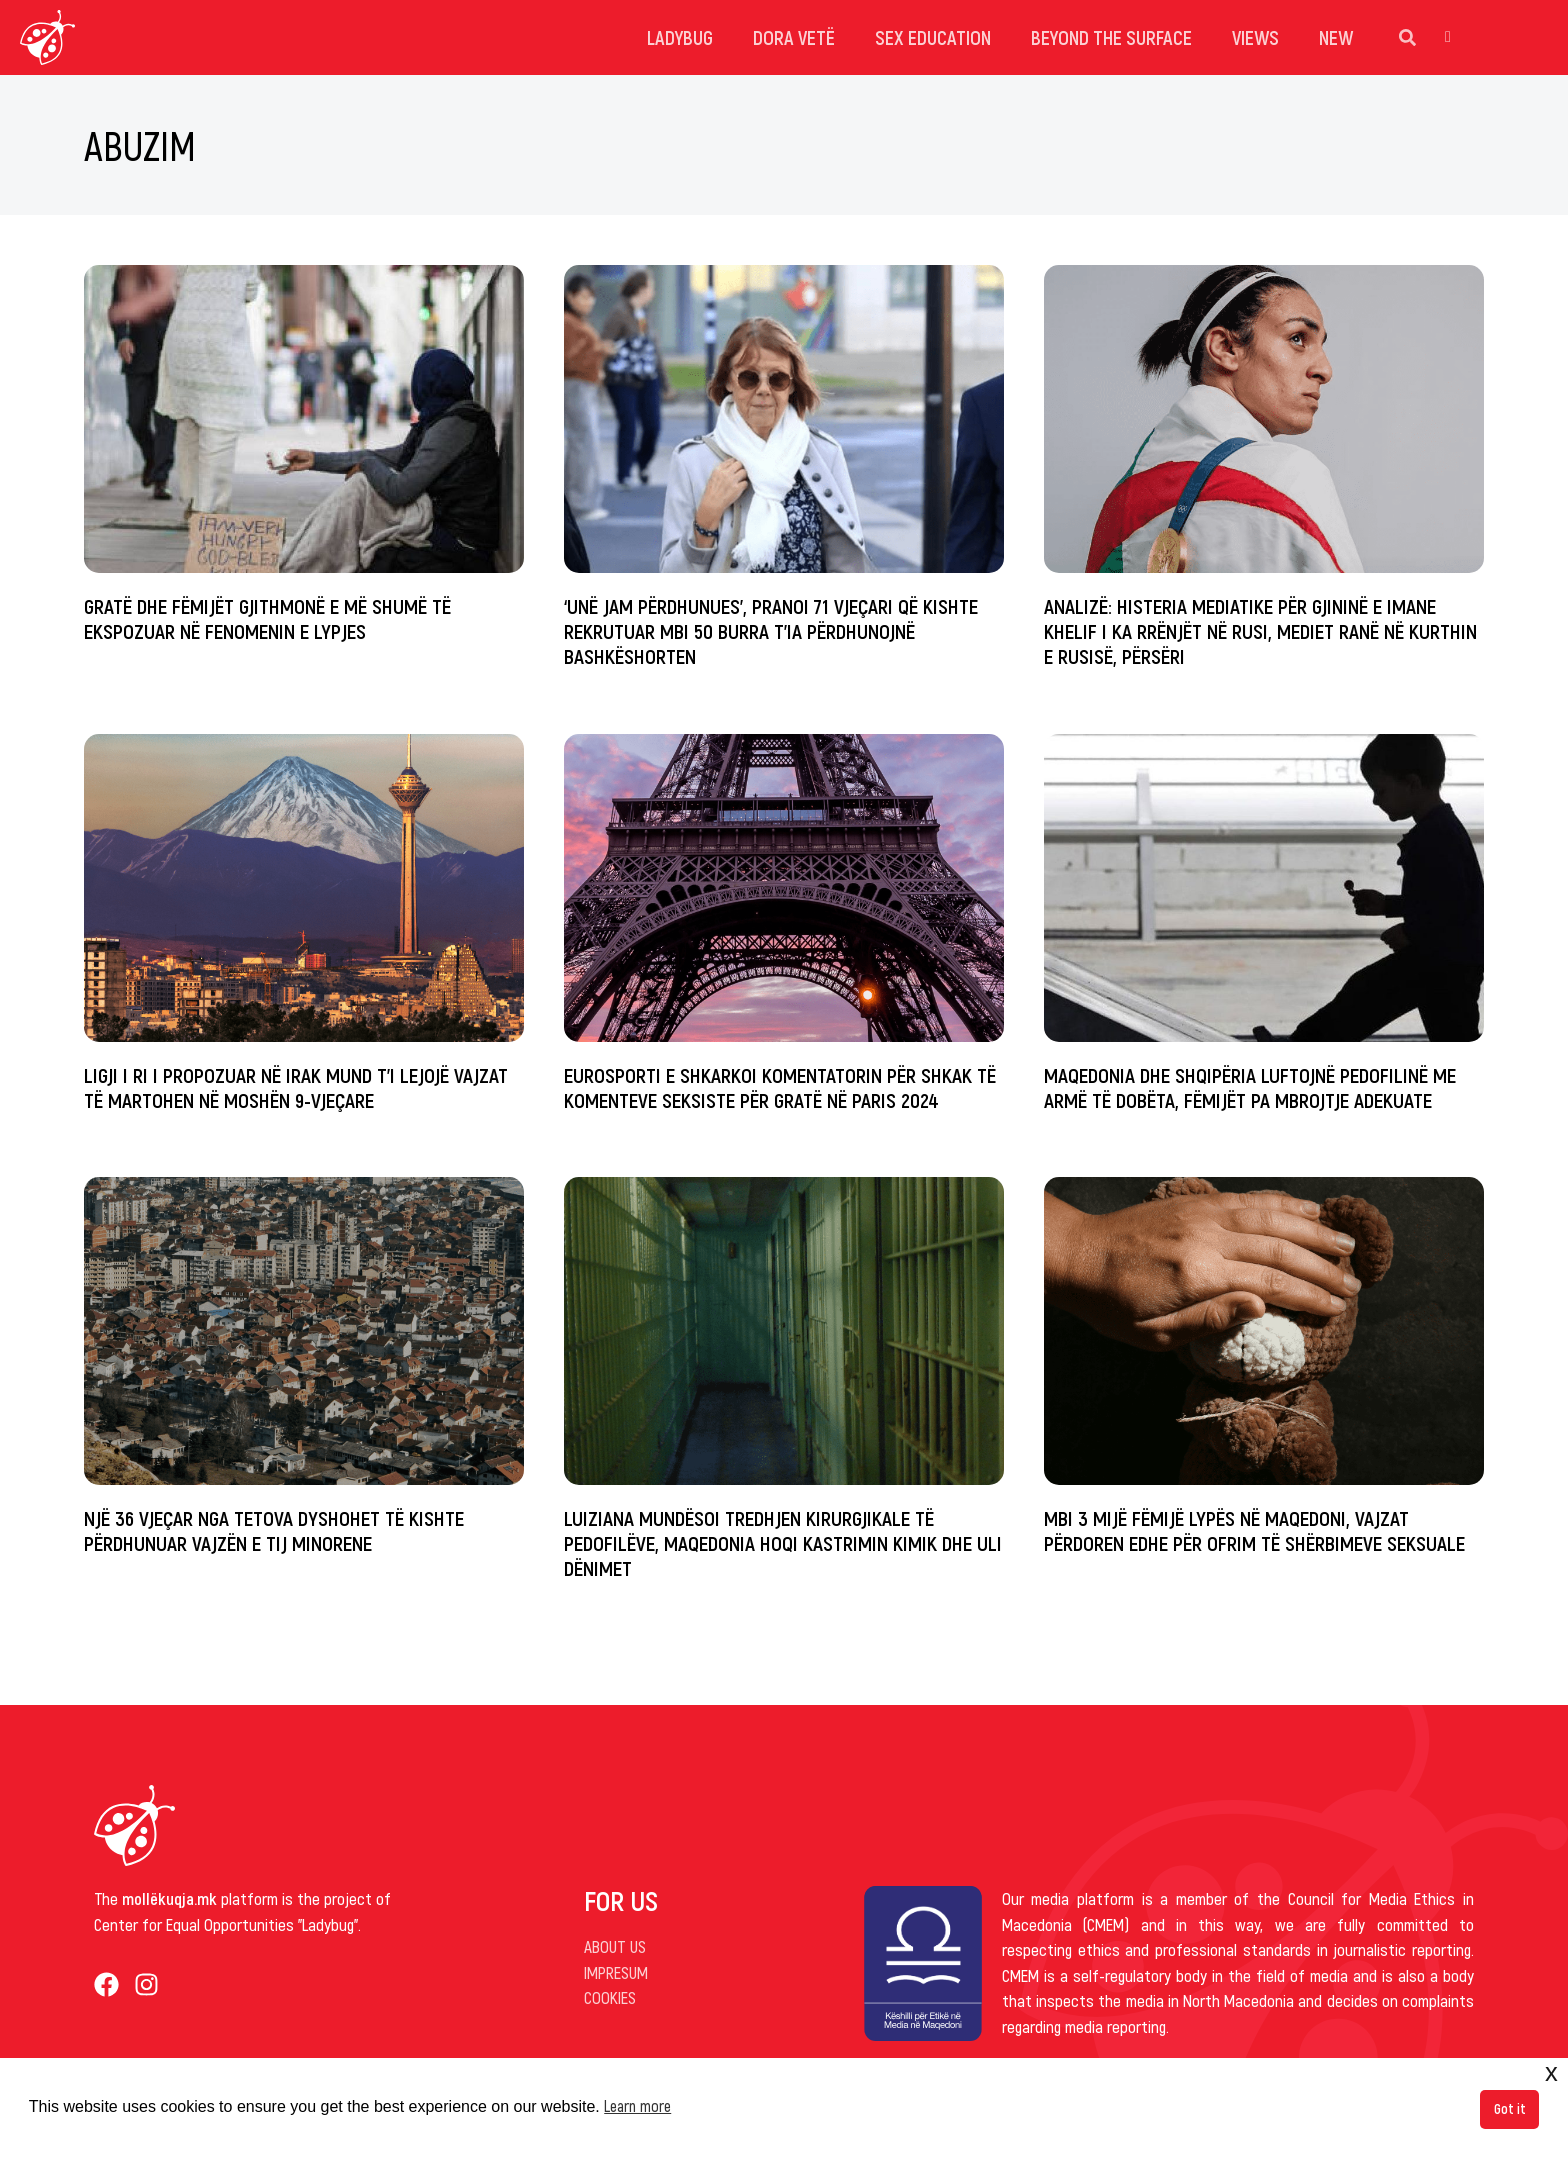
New (1336, 37)
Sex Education (933, 37)
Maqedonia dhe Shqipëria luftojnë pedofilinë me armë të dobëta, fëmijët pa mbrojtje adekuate (1250, 1087)
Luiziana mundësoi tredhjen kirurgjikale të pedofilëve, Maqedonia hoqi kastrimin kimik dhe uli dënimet (783, 1542)
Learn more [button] (637, 2105)
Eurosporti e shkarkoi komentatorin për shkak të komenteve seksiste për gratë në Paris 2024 (780, 1087)
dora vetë (794, 37)
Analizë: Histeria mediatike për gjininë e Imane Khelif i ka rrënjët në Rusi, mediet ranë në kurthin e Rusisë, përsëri (1260, 630)
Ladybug (680, 37)
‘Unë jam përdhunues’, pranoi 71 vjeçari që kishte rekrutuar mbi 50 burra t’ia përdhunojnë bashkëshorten (771, 630)
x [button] (1551, 2072)
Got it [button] (1510, 2108)
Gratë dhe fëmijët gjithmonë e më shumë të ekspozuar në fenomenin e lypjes (267, 618)
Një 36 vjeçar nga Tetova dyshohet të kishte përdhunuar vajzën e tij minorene (274, 1530)
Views (1255, 37)
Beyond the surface (1111, 37)
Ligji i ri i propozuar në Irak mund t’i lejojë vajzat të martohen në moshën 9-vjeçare (296, 1087)
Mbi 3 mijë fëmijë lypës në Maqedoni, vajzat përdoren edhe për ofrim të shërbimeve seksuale (1254, 1530)
